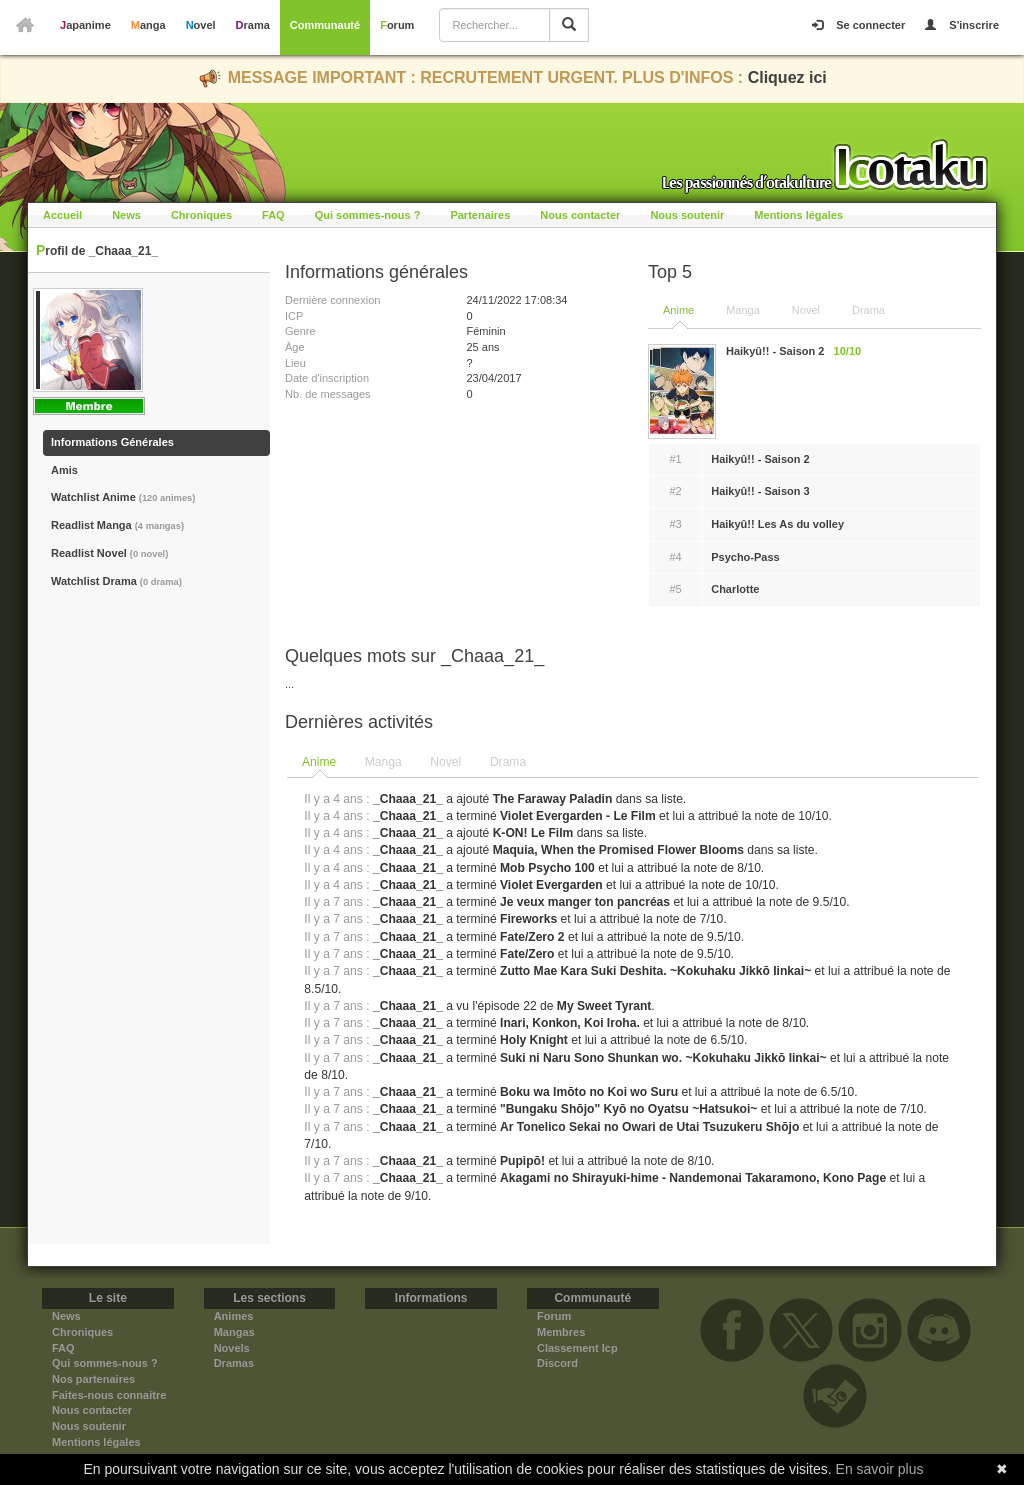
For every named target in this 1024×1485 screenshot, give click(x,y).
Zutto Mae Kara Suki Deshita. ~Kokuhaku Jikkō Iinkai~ (655, 971)
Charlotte (735, 589)
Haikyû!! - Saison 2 (760, 459)
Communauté (325, 25)
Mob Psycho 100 (547, 868)
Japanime (85, 25)
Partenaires (480, 215)
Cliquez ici (787, 77)
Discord (557, 1363)
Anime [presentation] (319, 762)
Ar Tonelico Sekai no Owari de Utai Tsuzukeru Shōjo (649, 1127)
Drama (253, 25)
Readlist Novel (109, 553)
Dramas (234, 1363)
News (126, 215)
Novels (232, 1348)
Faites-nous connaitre (109, 1395)
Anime (678, 310)
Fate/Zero (527, 954)
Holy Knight (534, 1040)
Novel (201, 25)
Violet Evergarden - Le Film (578, 816)
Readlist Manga (117, 525)
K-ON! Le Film (533, 833)
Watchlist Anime (123, 497)
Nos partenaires (93, 1379)
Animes (234, 1316)
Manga (148, 25)
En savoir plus (880, 1469)
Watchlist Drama (116, 581)
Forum (397, 25)
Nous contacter (580, 215)
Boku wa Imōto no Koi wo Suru (589, 1092)
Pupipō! (522, 1161)
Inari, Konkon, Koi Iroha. (570, 1023)
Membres (561, 1332)
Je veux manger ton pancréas (585, 902)
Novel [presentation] (445, 762)
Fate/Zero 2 (532, 937)
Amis (64, 470)
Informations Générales (112, 442)
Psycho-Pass (745, 557)
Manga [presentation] (383, 762)
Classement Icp (577, 1348)
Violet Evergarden (551, 885)
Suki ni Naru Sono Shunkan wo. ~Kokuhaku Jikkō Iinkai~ (663, 1058)
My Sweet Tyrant (604, 1006)
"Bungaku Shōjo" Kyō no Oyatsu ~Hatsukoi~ (628, 1109)
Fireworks (528, 919)
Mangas (234, 1332)
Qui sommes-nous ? (368, 215)
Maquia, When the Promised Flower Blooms (618, 850)
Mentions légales (798, 215)
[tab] (320, 763)
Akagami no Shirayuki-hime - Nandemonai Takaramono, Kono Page (693, 1178)
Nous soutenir (687, 215)
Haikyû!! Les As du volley (777, 524)
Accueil (62, 215)
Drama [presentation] (508, 762)
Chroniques (201, 215)
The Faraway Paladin (553, 799)
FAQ (273, 215)
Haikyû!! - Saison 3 (760, 491)
